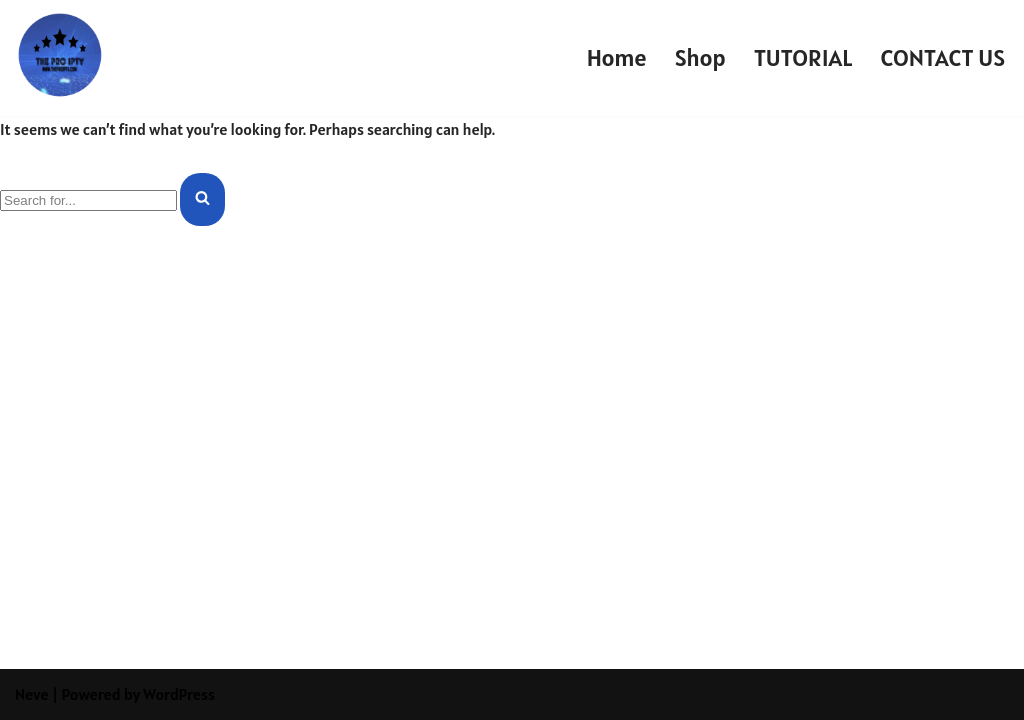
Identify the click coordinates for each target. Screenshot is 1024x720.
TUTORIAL (803, 57)
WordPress (179, 694)
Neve (32, 694)
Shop (700, 57)
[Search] (88, 200)
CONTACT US (943, 57)
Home (617, 57)
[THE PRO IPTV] (60, 53)
